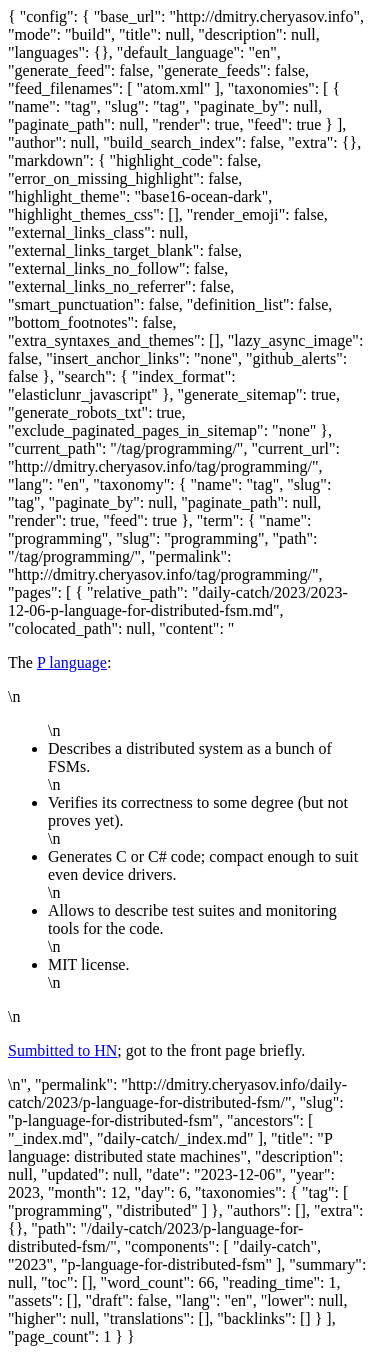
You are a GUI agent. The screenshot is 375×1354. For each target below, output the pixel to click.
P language (72, 662)
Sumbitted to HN (62, 1050)
